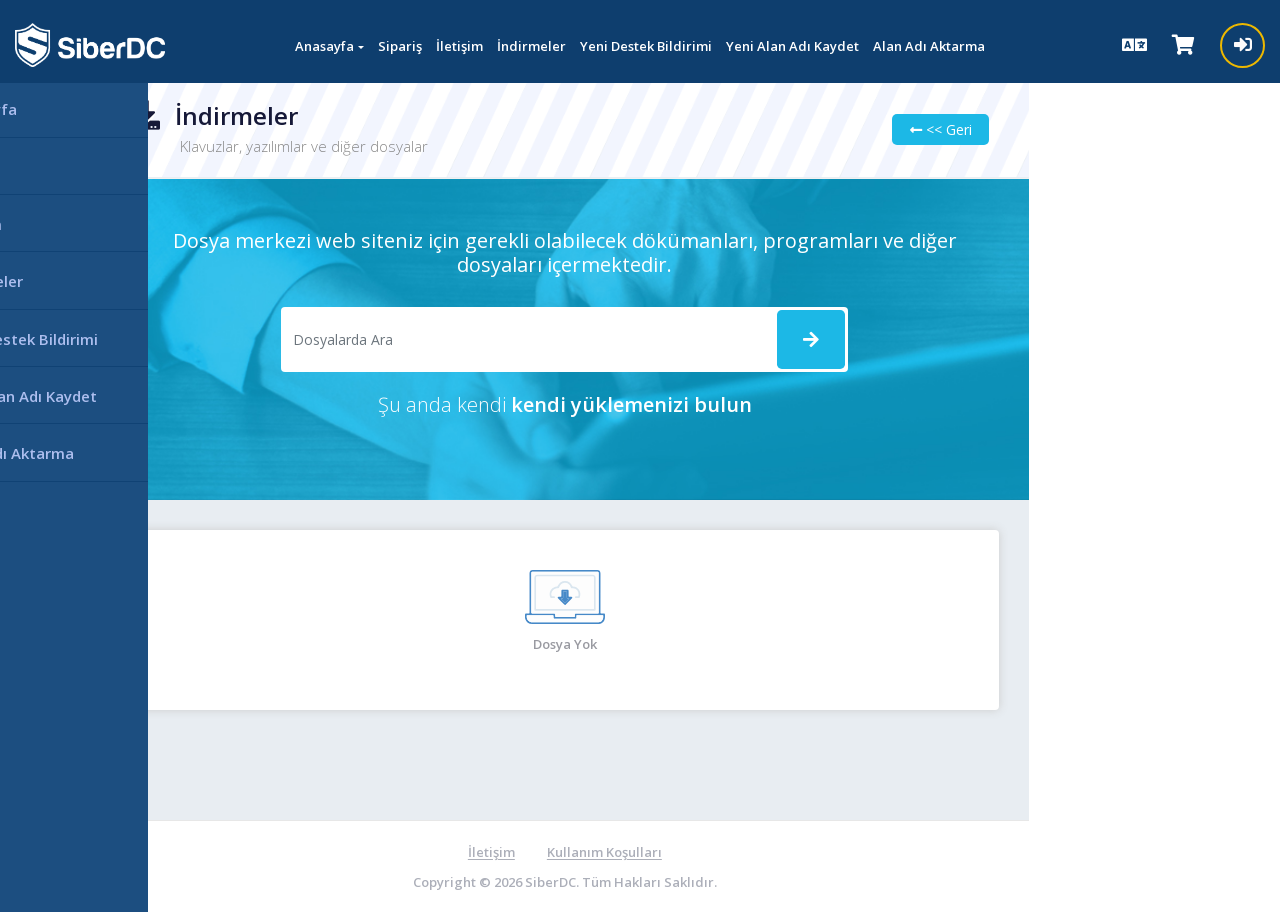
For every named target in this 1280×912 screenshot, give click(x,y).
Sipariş (400, 46)
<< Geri (891, 129)
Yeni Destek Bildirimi (646, 46)
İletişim (459, 46)
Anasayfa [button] (324, 46)
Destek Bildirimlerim (1084, 238)
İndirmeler (531, 46)
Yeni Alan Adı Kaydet (792, 46)
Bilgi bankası (1059, 344)
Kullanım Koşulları (577, 852)
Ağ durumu (1054, 449)
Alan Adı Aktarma (929, 46)
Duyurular (1050, 291)
